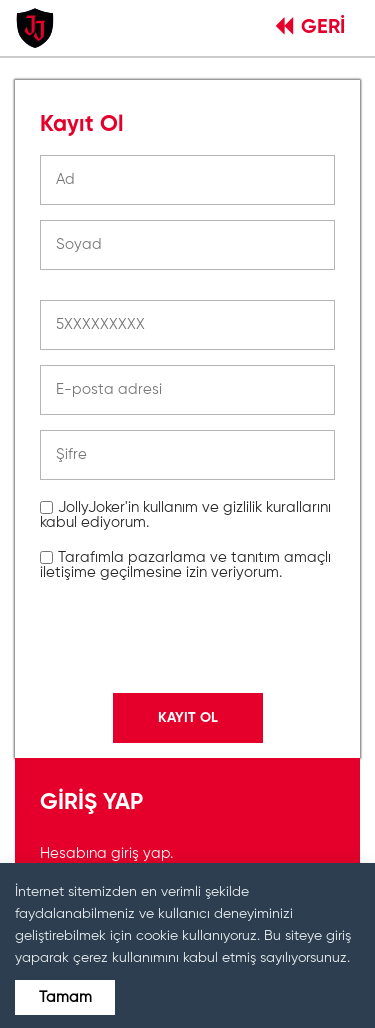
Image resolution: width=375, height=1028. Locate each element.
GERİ (310, 28)
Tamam (65, 997)
